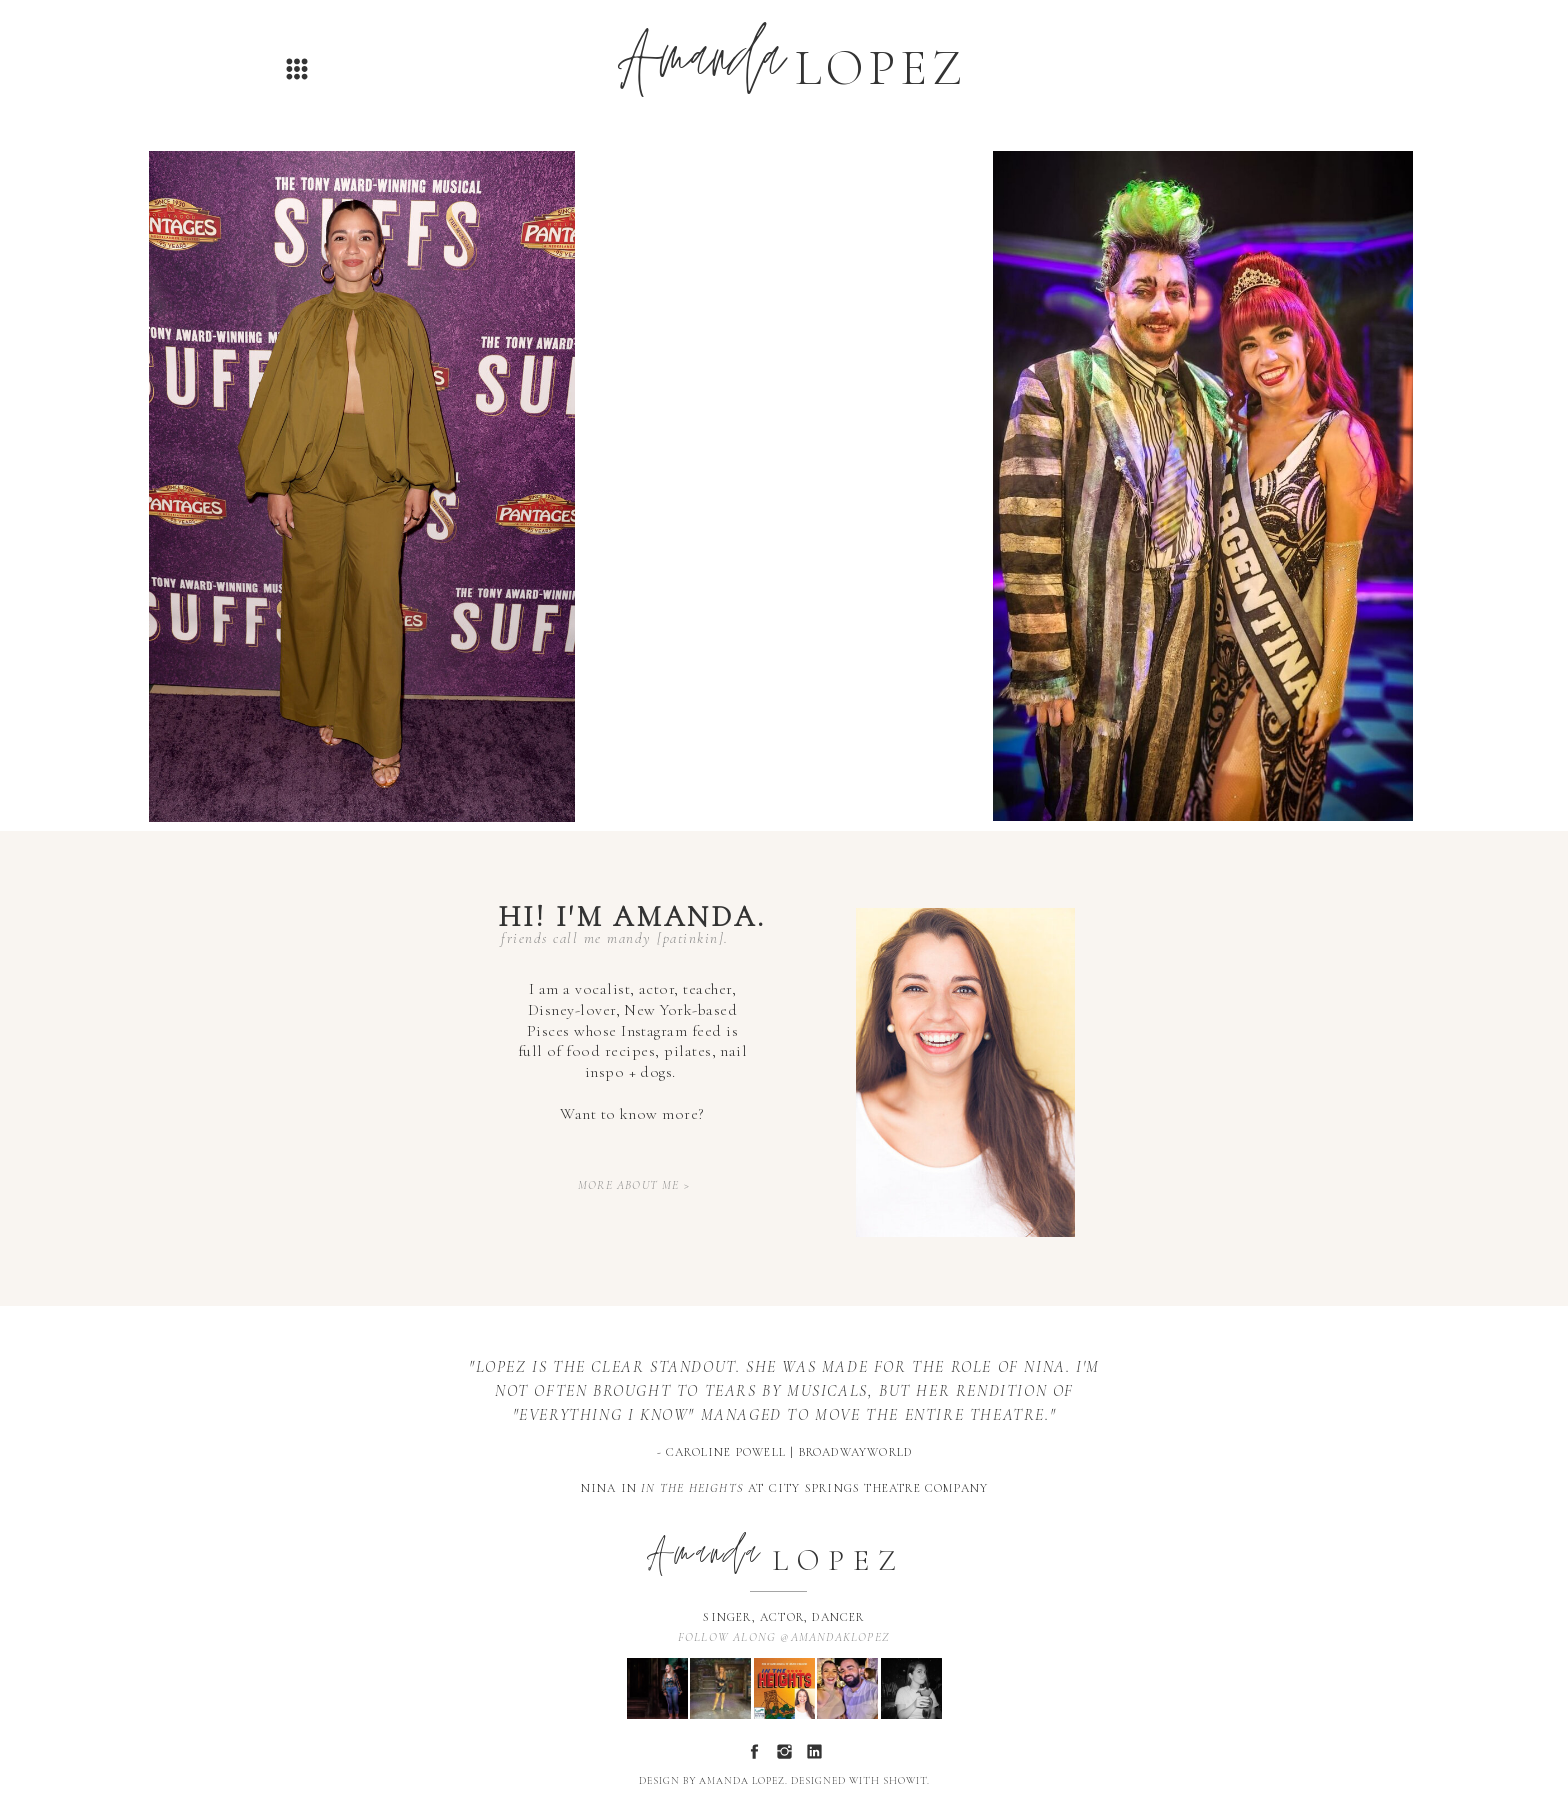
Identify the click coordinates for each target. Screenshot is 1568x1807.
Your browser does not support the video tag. (784, 486)
